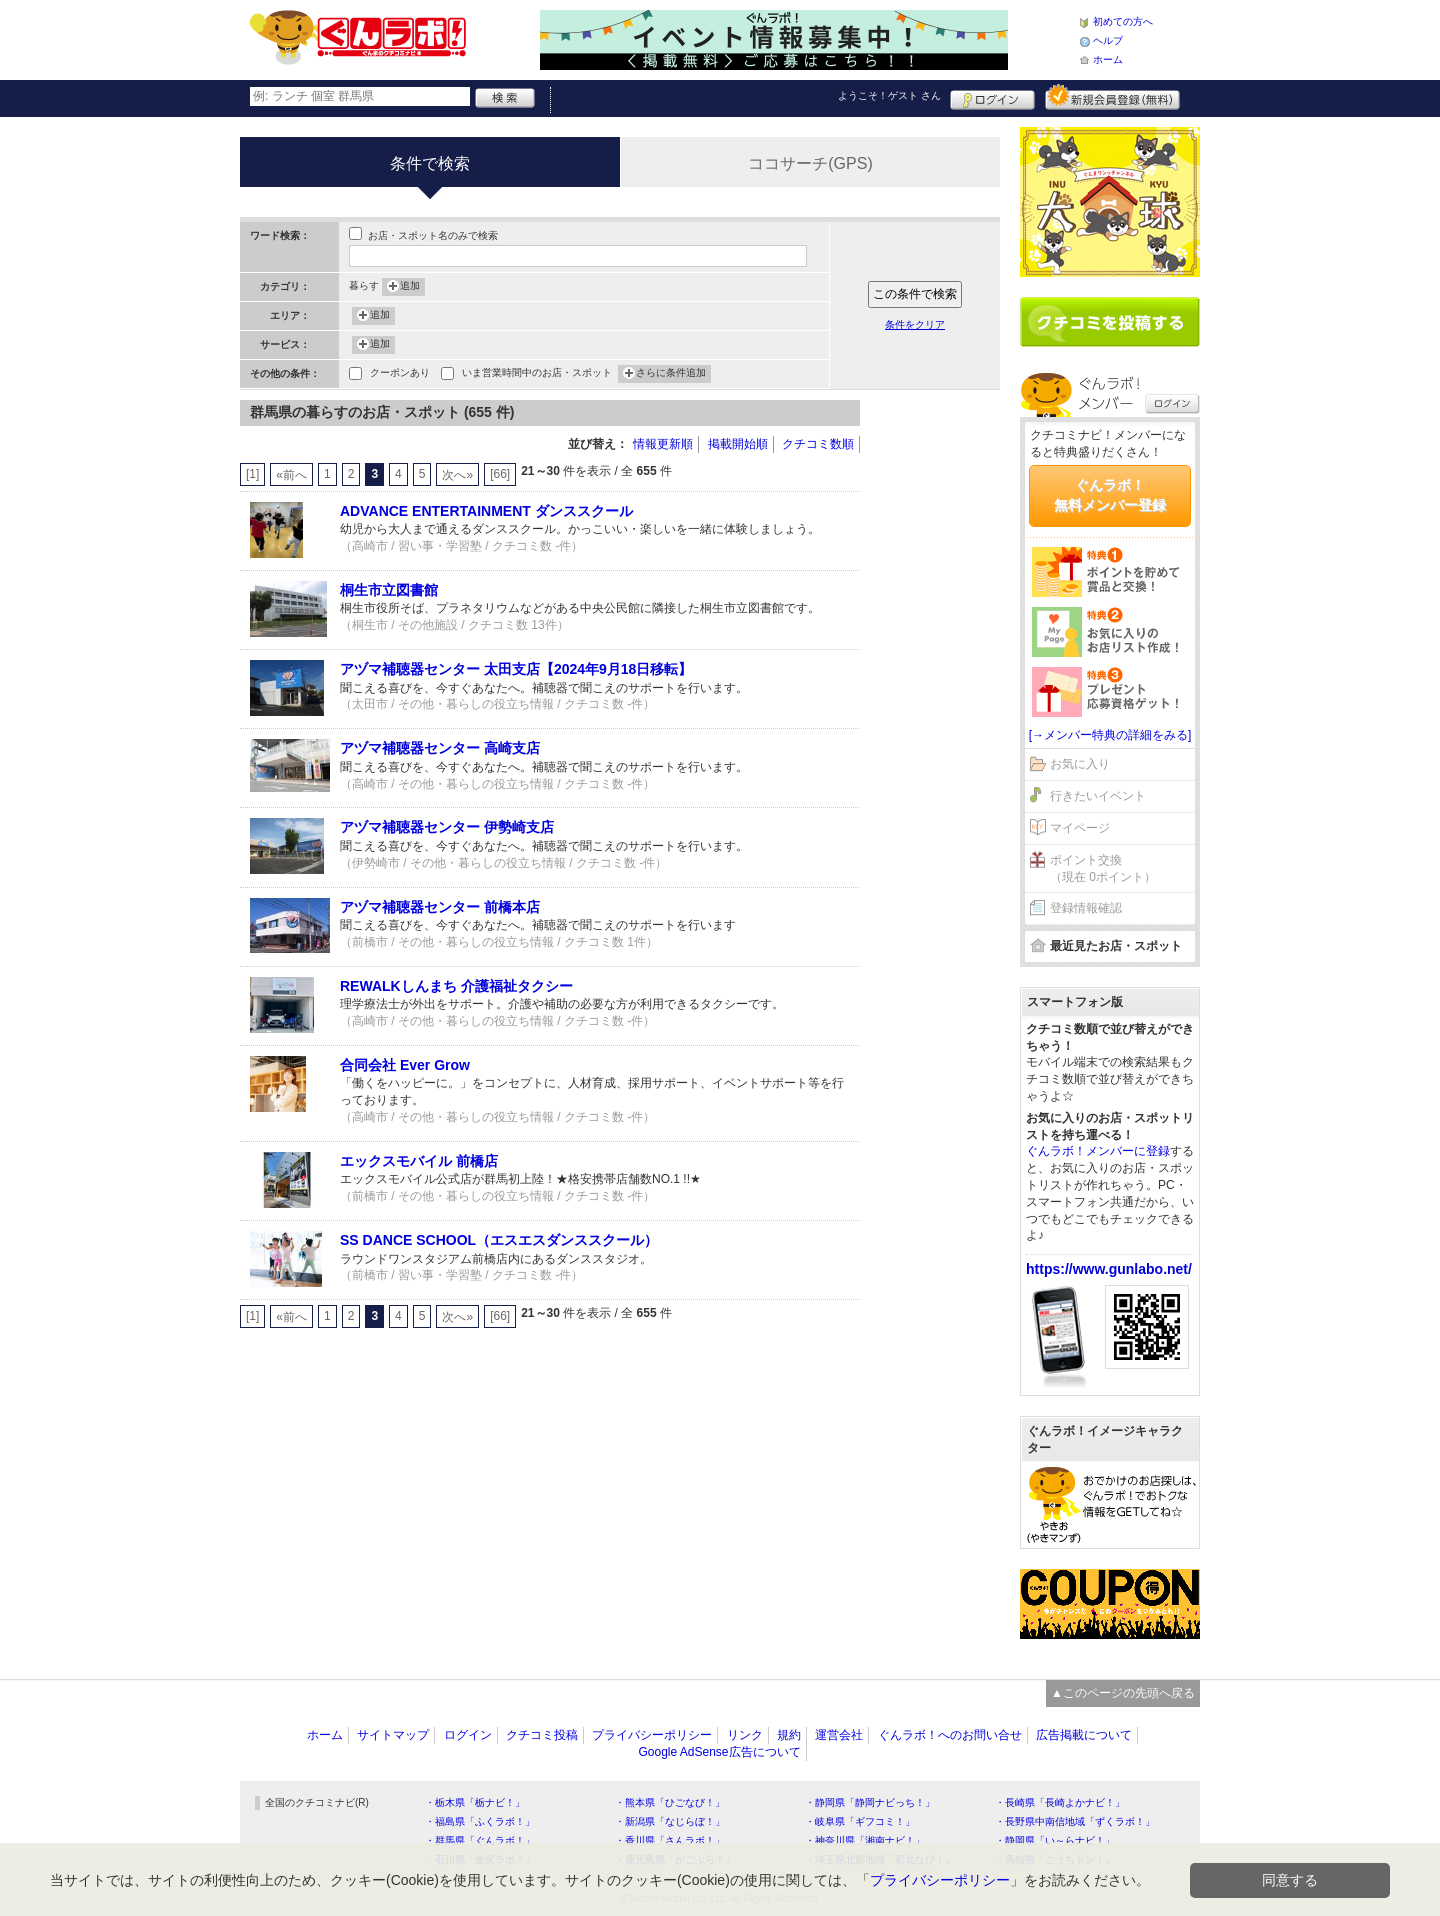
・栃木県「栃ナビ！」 (475, 1802)
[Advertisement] (940, 700)
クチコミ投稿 (542, 1735)
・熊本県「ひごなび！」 (670, 1802)
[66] (500, 474)
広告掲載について (1084, 1735)
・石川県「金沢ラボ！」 (480, 1859)
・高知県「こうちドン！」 (1055, 1859)
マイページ (1080, 828)
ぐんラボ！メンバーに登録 (1098, 1151)
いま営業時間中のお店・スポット (537, 374)
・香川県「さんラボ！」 (670, 1840)
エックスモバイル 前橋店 (419, 1161)
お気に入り (1080, 764)
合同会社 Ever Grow (405, 1065)
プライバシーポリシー (652, 1735)
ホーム (1108, 59)
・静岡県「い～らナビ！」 (1055, 1840)
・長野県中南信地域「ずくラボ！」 (1075, 1821)
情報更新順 (663, 444)
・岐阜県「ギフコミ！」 (860, 1821)
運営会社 (839, 1735)
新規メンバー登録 (1112, 97)
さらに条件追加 (671, 374)
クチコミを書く (1110, 322)
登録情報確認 (1086, 908)
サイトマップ (393, 1735)
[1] (252, 474)
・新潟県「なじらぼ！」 (670, 1821)
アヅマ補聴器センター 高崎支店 (440, 748)
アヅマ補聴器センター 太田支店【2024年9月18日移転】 (516, 669)
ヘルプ (1108, 40)
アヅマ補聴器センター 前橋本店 (440, 907)
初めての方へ (1123, 21)
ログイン (992, 97)
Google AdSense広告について (719, 1752)
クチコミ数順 (818, 444)
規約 (789, 1735)
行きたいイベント (1098, 796)
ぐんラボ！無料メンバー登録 (1110, 495)
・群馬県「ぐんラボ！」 (480, 1840)
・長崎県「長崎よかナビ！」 (1060, 1802)
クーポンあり (400, 374)
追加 (410, 287)
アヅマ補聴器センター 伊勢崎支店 (447, 827)
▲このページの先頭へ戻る (1123, 1693)
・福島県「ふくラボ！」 (480, 1821)
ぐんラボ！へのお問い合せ (950, 1735)
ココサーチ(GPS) (810, 163)
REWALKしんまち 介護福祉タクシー (456, 986)
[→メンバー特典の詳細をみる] (1110, 735)
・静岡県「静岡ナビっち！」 (870, 1802)
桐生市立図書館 (389, 590)
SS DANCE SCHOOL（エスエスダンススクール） (499, 1240)
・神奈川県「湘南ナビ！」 (865, 1840)
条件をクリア (915, 324)
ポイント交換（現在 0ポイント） (1103, 868)
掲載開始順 (738, 444)
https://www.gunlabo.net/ (1109, 1269)
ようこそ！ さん (889, 95)
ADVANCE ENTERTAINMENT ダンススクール (486, 511)
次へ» (457, 475)
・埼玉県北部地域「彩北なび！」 (880, 1859)
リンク (745, 1735)
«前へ (291, 475)
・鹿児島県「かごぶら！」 (675, 1859)
